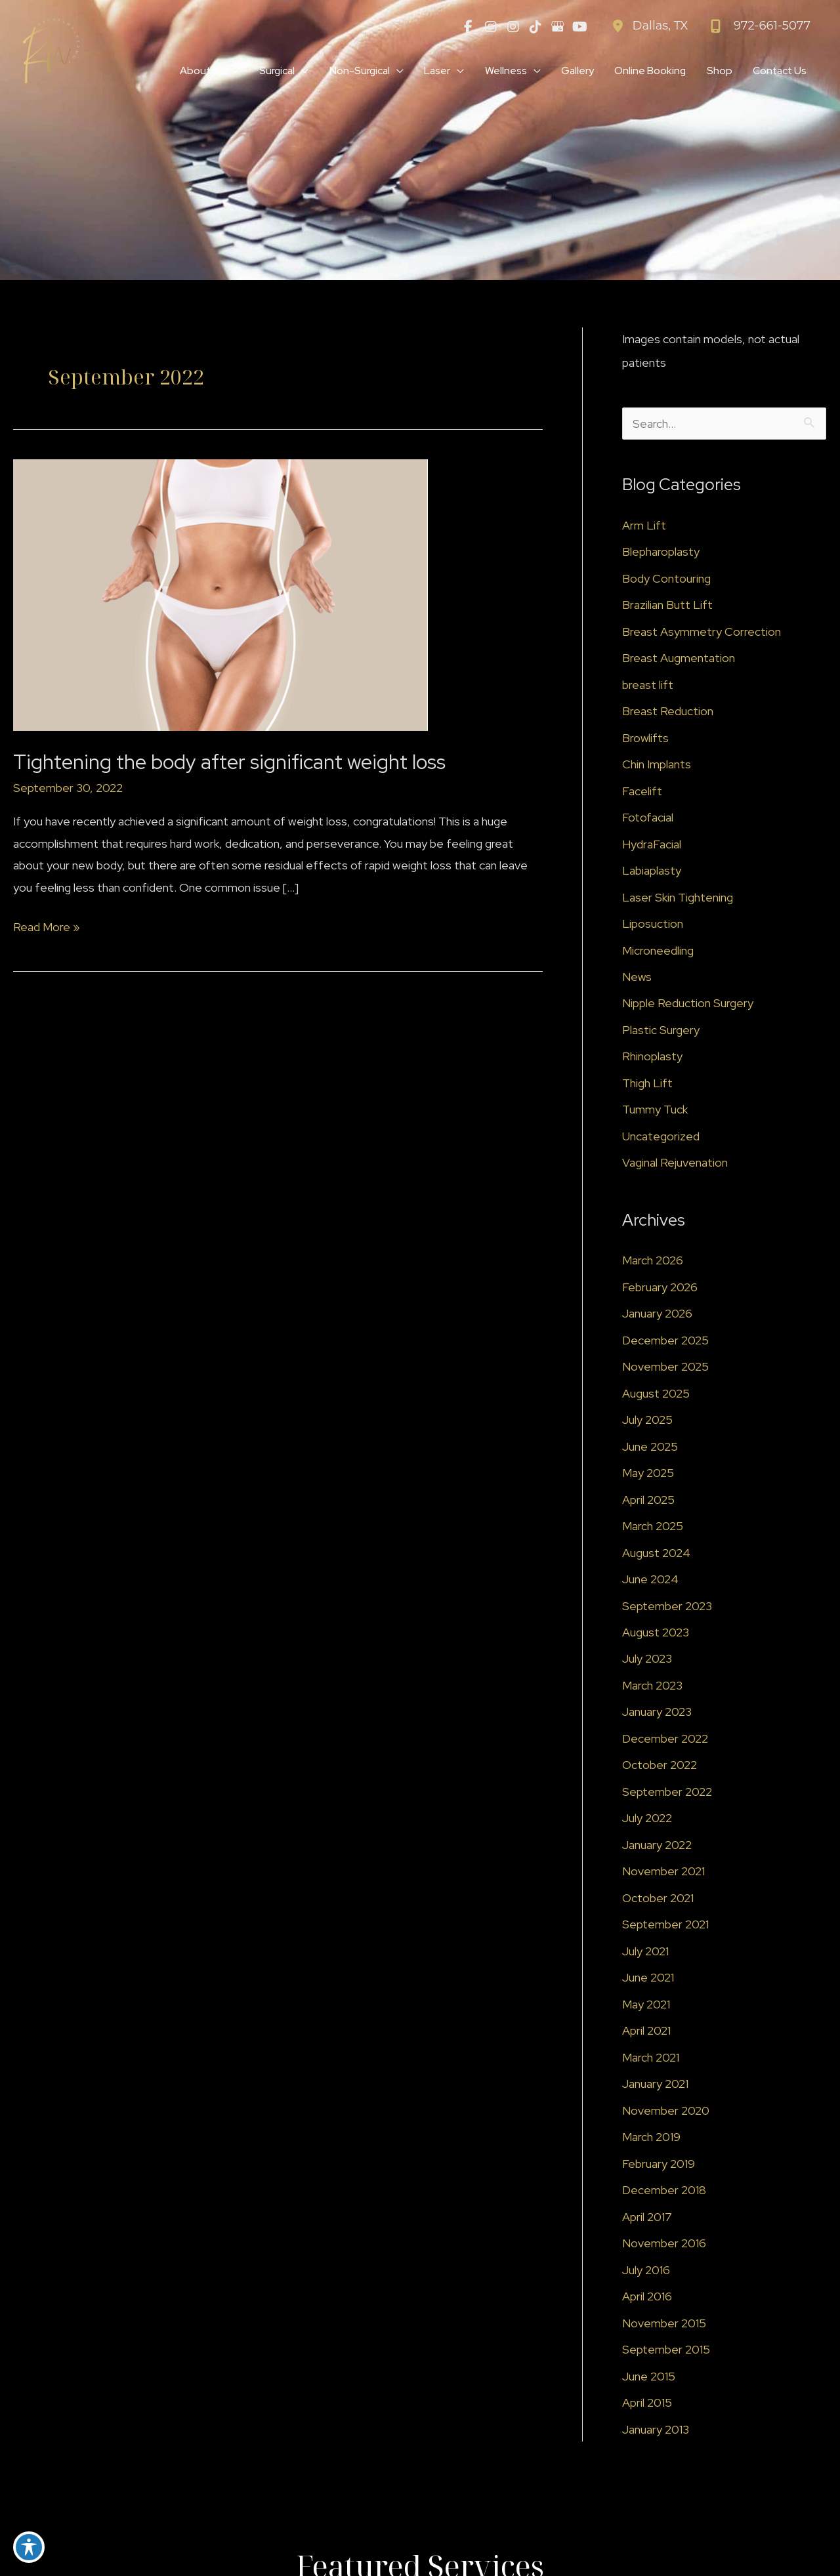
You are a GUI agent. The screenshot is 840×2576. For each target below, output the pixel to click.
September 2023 (667, 1606)
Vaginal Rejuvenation (675, 1163)
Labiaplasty (651, 871)
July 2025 (647, 1420)
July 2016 (646, 2271)
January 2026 (657, 1314)
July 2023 (647, 1659)
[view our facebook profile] (468, 26)
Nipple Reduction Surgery (687, 1004)
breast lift (647, 685)
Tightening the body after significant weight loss (231, 762)
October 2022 (660, 1766)
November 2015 (664, 2324)
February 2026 (660, 1287)
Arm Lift (644, 525)
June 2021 (648, 1978)
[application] (222, 71)
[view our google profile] (558, 26)
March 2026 (652, 1261)
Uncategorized (661, 1136)
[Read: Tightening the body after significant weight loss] (220, 594)
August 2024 (656, 1553)
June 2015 (649, 2377)
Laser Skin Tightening (677, 897)
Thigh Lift (647, 1083)
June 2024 (650, 1580)
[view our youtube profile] (580, 26)
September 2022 (667, 1792)
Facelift (642, 791)
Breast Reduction (667, 711)
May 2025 (648, 1474)
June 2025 (650, 1447)
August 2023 (655, 1633)
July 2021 (645, 1952)
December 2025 (665, 1340)
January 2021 (655, 2084)
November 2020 (665, 2111)
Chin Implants (656, 764)
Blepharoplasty (661, 552)
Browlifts (645, 738)
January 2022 (657, 1846)
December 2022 (665, 1739)
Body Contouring (666, 579)
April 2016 (647, 2297)
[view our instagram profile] (491, 26)
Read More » (46, 927)
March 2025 (652, 1527)
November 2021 (663, 1872)
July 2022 (647, 1819)
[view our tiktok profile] (535, 26)
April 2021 (646, 2031)
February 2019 (658, 2164)
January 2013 (656, 2430)
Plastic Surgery (661, 1030)
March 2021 (650, 2058)
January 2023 (657, 1712)
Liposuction (652, 924)
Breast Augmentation (678, 658)
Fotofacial (647, 817)
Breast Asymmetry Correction (701, 632)
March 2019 (651, 2138)
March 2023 (652, 1686)
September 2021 (665, 1925)
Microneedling (658, 951)
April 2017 (647, 2218)
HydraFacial (651, 844)
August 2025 (656, 1394)
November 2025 (665, 1367)
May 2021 (646, 2005)
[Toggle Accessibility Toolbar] (29, 2547)
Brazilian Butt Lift (667, 605)
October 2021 (658, 1899)
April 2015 (647, 2403)
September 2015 (666, 2350)
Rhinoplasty (652, 1057)
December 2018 (664, 2191)
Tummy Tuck (655, 1110)
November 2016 (664, 2244)
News (637, 977)
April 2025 (648, 1500)
